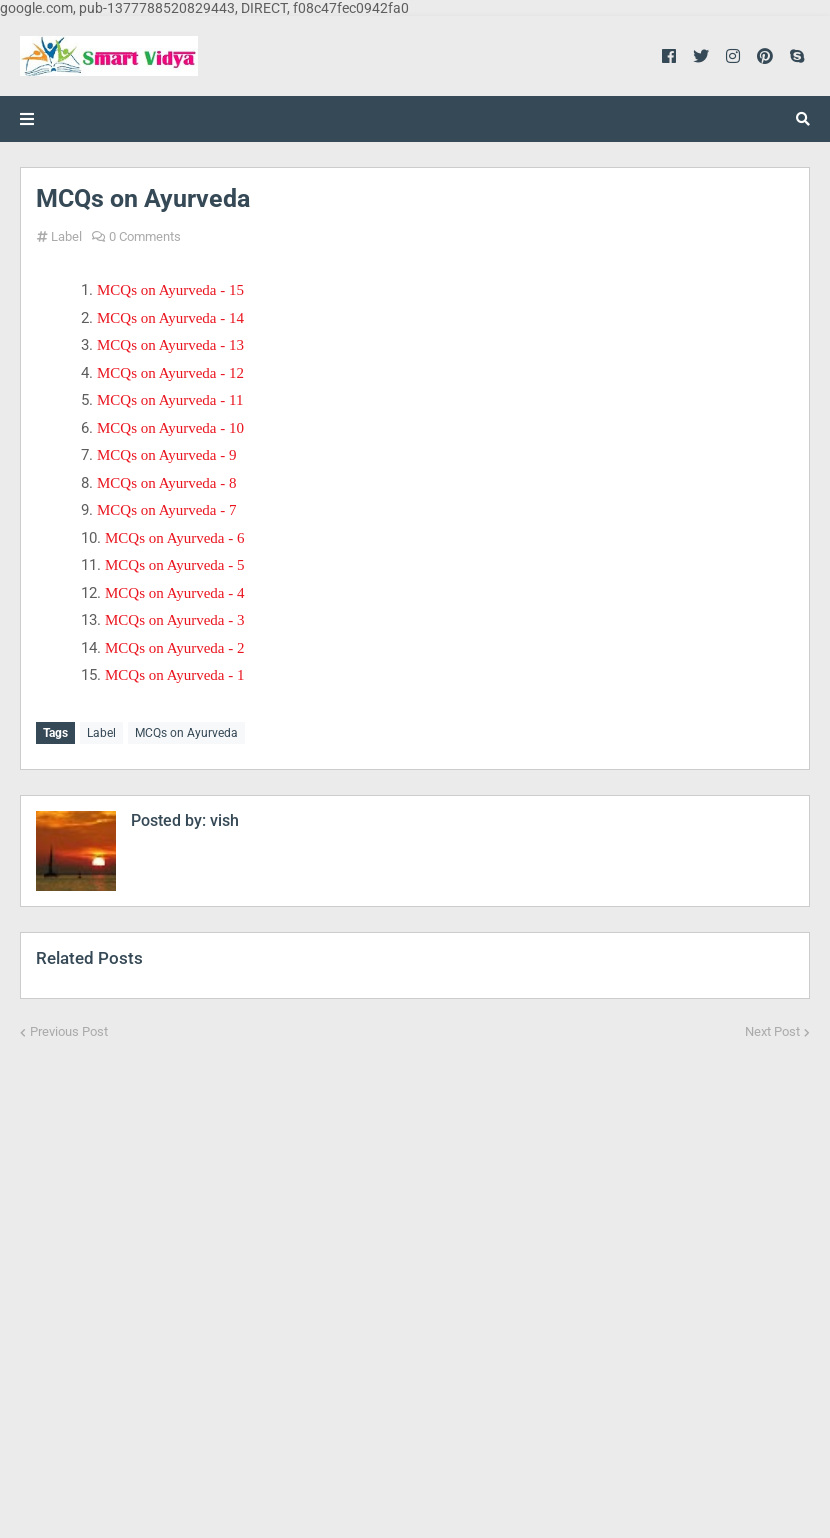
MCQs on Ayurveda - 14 (170, 318)
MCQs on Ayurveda (186, 733)
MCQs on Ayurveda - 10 (170, 428)
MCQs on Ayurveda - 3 (174, 620)
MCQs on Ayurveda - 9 (166, 455)
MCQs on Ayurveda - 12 (170, 373)
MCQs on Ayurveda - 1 (174, 675)
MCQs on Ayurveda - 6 (174, 538)
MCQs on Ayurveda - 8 (166, 483)
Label (66, 236)
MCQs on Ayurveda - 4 (174, 593)
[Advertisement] (415, 1276)
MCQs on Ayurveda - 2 (174, 648)
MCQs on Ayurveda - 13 (170, 345)
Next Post (772, 1031)
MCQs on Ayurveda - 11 (170, 400)
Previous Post (69, 1031)
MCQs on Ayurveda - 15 (170, 290)
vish (222, 820)
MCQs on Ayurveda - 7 (166, 510)
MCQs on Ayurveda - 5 (174, 565)
